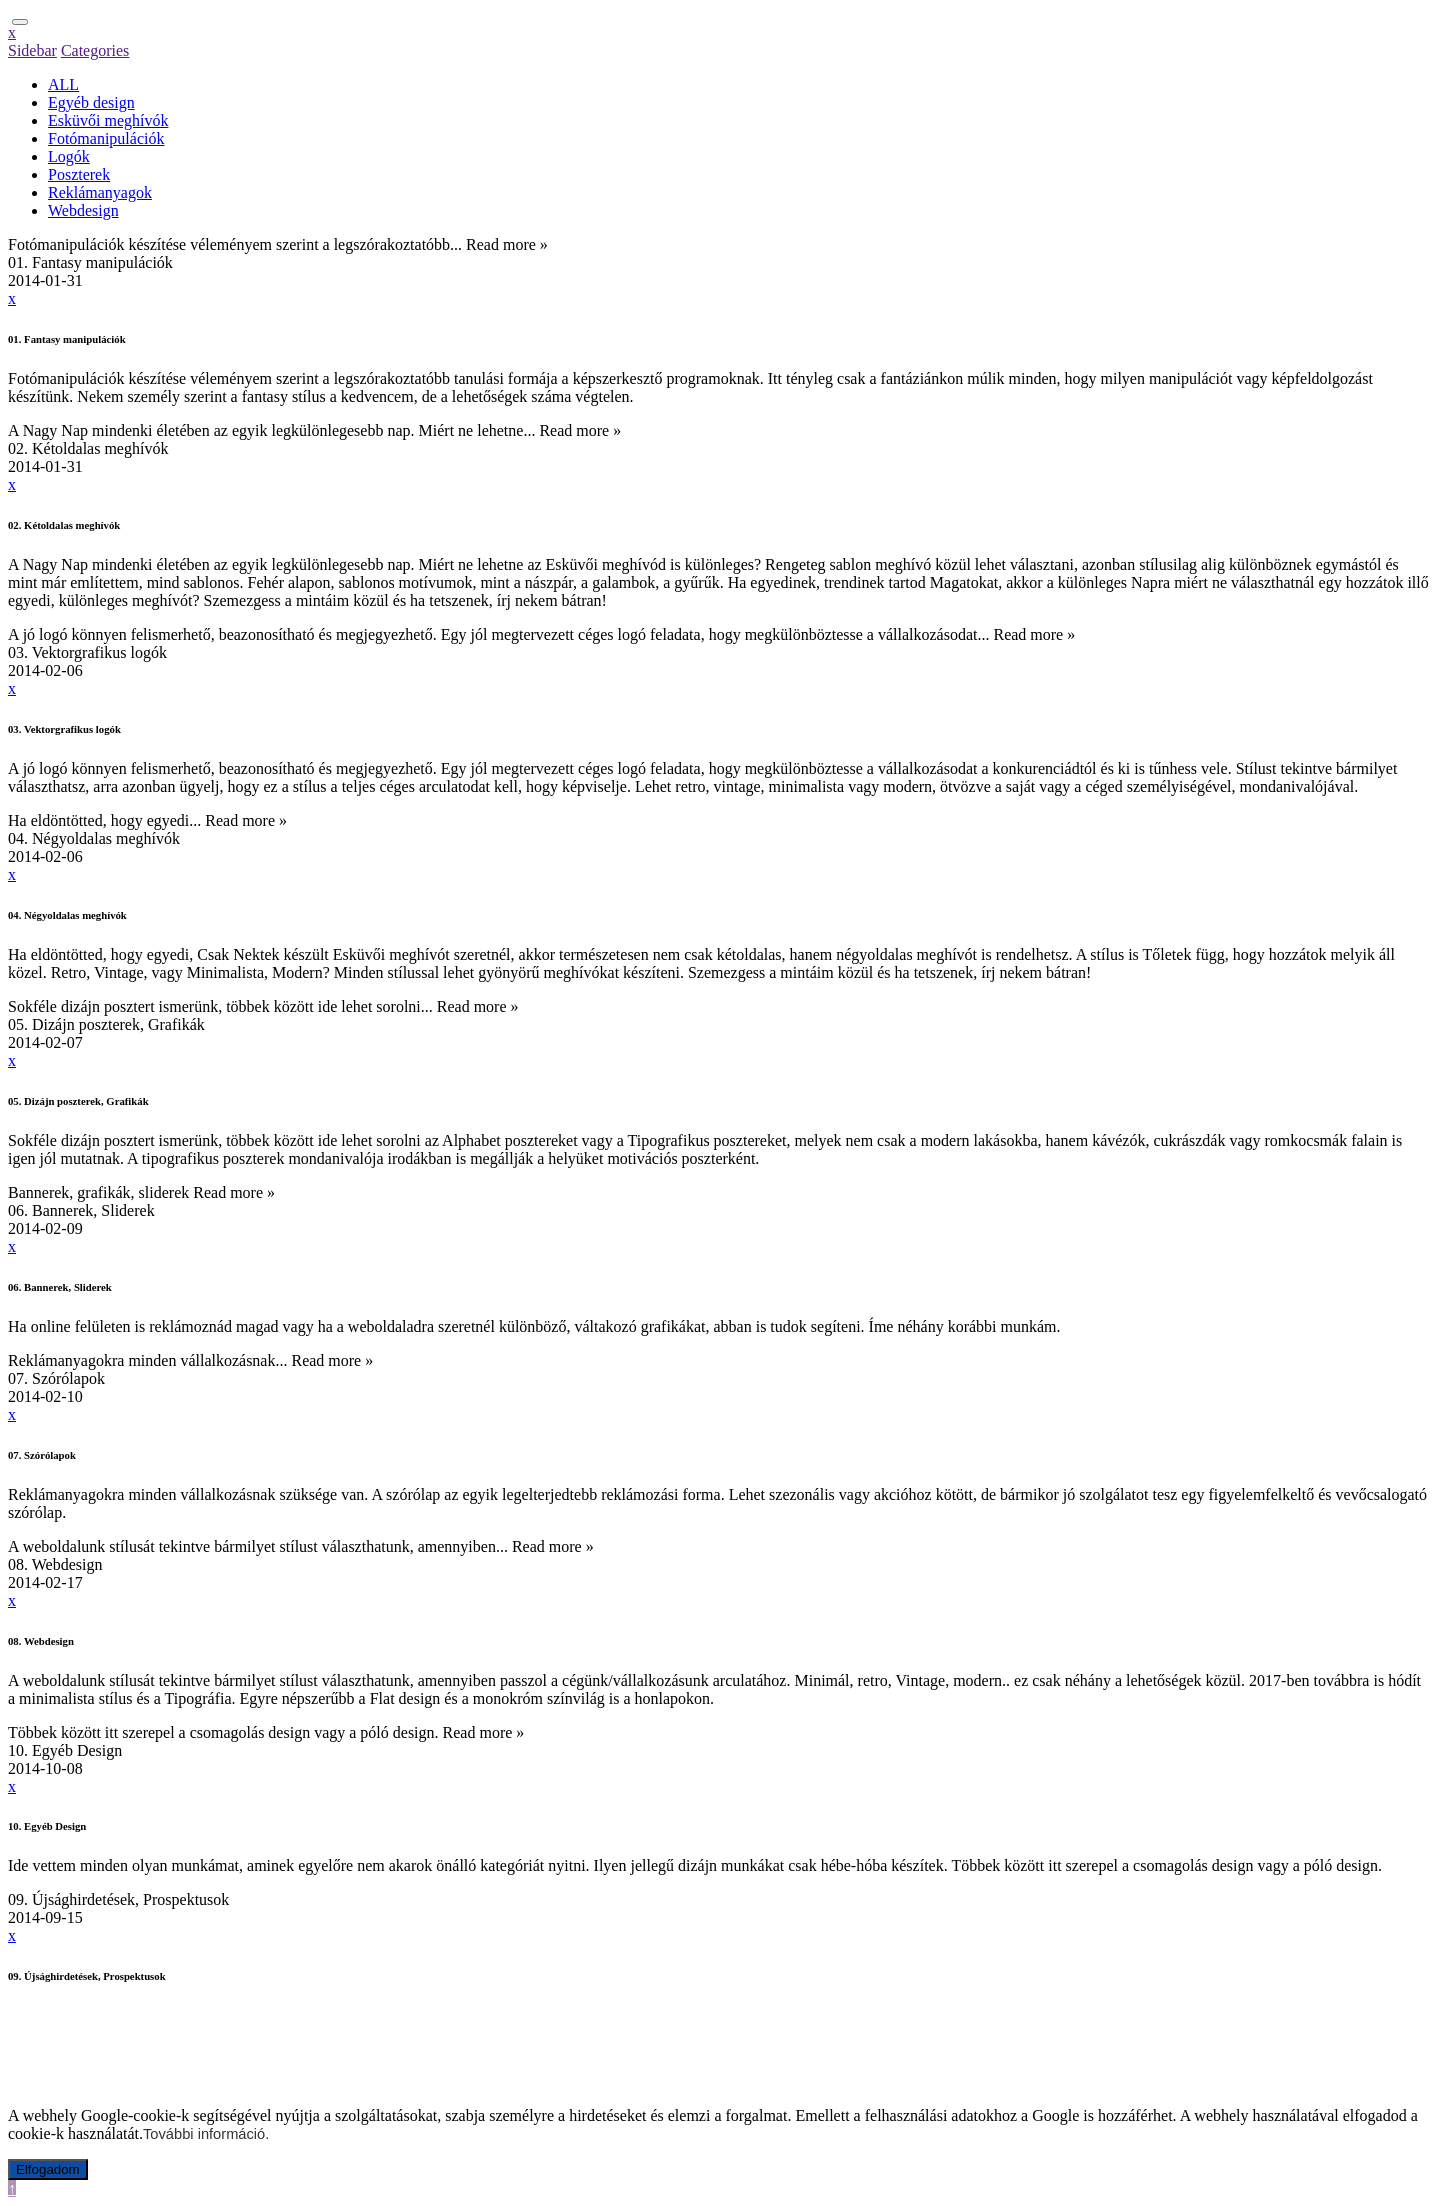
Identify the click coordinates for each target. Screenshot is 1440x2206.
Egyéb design (91, 102)
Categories (95, 50)
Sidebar (32, 50)
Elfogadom (48, 2169)
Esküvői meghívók (108, 120)
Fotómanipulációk (106, 138)
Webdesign (83, 210)
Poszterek (79, 174)
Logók (69, 156)
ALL (63, 84)
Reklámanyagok (100, 192)
